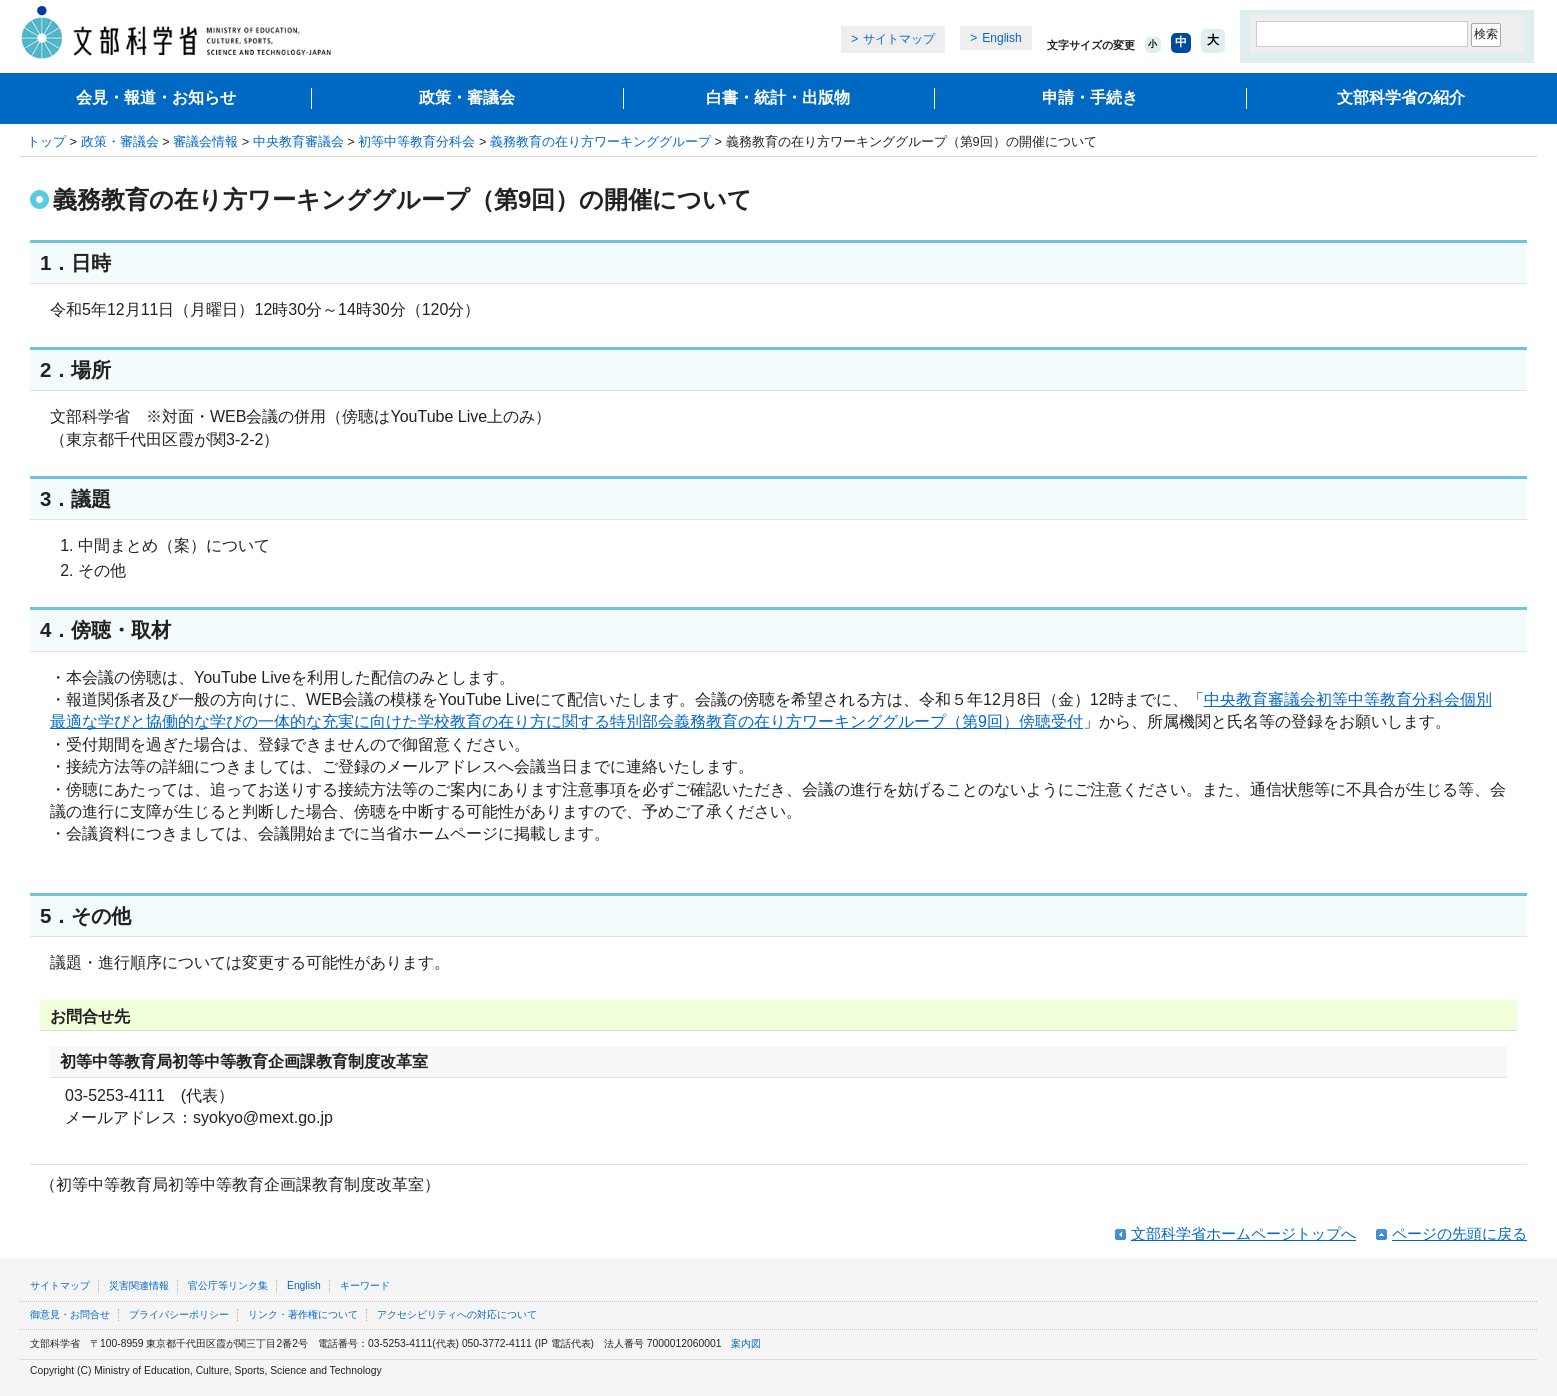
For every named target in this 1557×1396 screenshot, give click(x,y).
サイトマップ (899, 39)
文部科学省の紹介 (1401, 97)
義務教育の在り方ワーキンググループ (600, 141)
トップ (46, 141)
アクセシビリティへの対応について (457, 1314)
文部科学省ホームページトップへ (1243, 1233)
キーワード (365, 1285)
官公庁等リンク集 (228, 1285)
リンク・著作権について (303, 1314)
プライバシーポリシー (179, 1314)
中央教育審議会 (298, 141)
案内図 (746, 1343)
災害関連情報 (139, 1285)
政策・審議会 (467, 97)
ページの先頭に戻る (1459, 1233)
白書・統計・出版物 (778, 97)
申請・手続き (1090, 97)
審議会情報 (205, 141)
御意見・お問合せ (70, 1314)
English (1001, 38)
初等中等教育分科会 (416, 141)
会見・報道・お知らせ (156, 97)
